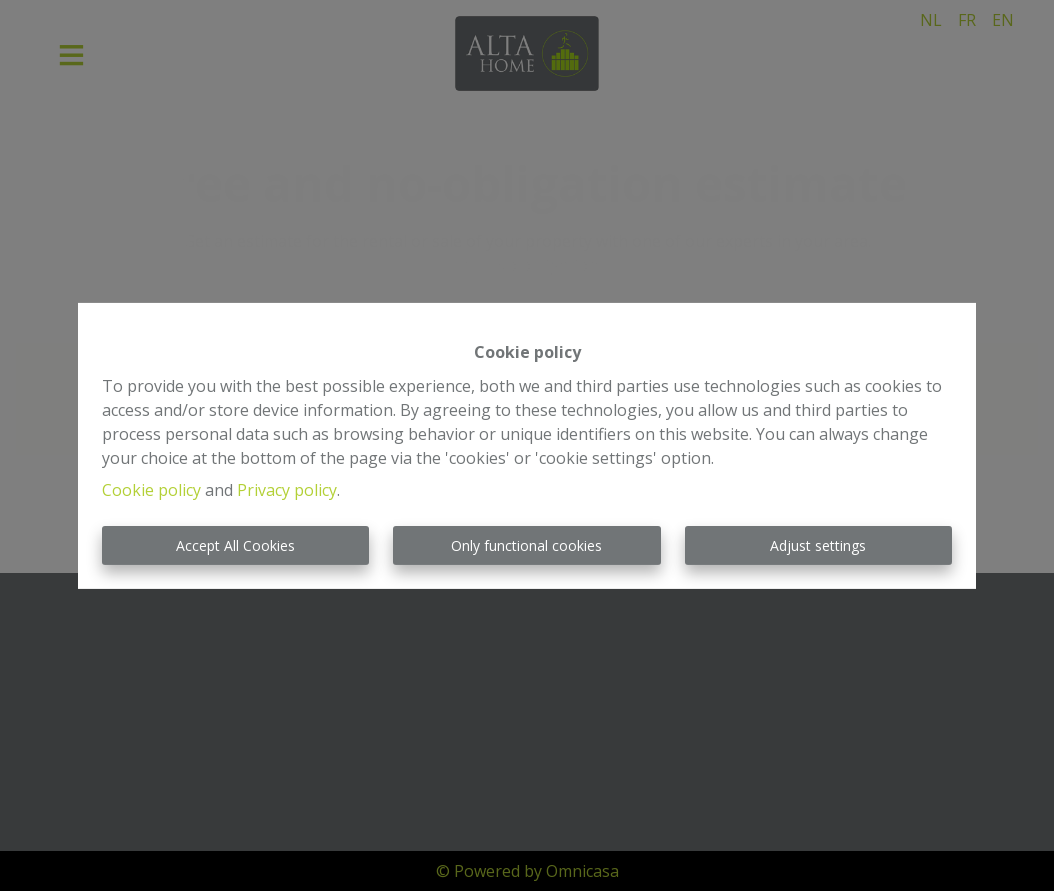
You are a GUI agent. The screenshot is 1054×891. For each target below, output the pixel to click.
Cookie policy (151, 490)
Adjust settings (818, 545)
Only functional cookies (526, 545)
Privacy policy (287, 490)
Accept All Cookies (235, 545)
